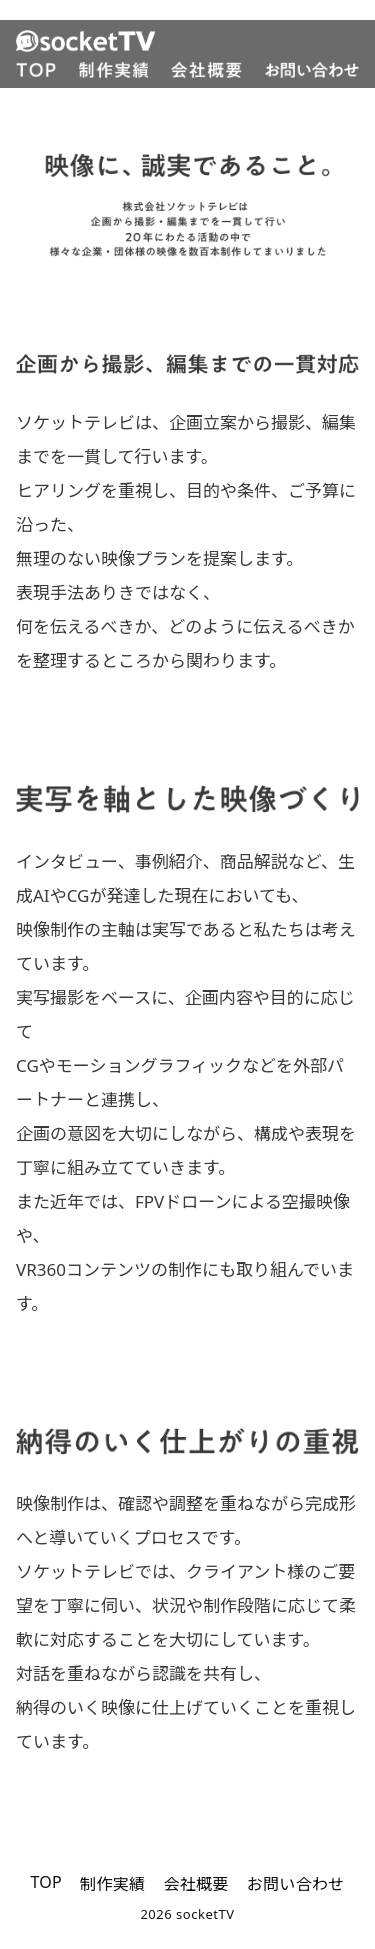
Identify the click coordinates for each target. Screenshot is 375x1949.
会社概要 (195, 1884)
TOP (46, 1882)
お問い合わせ (296, 1884)
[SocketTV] (187, 41)
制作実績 (112, 1884)
